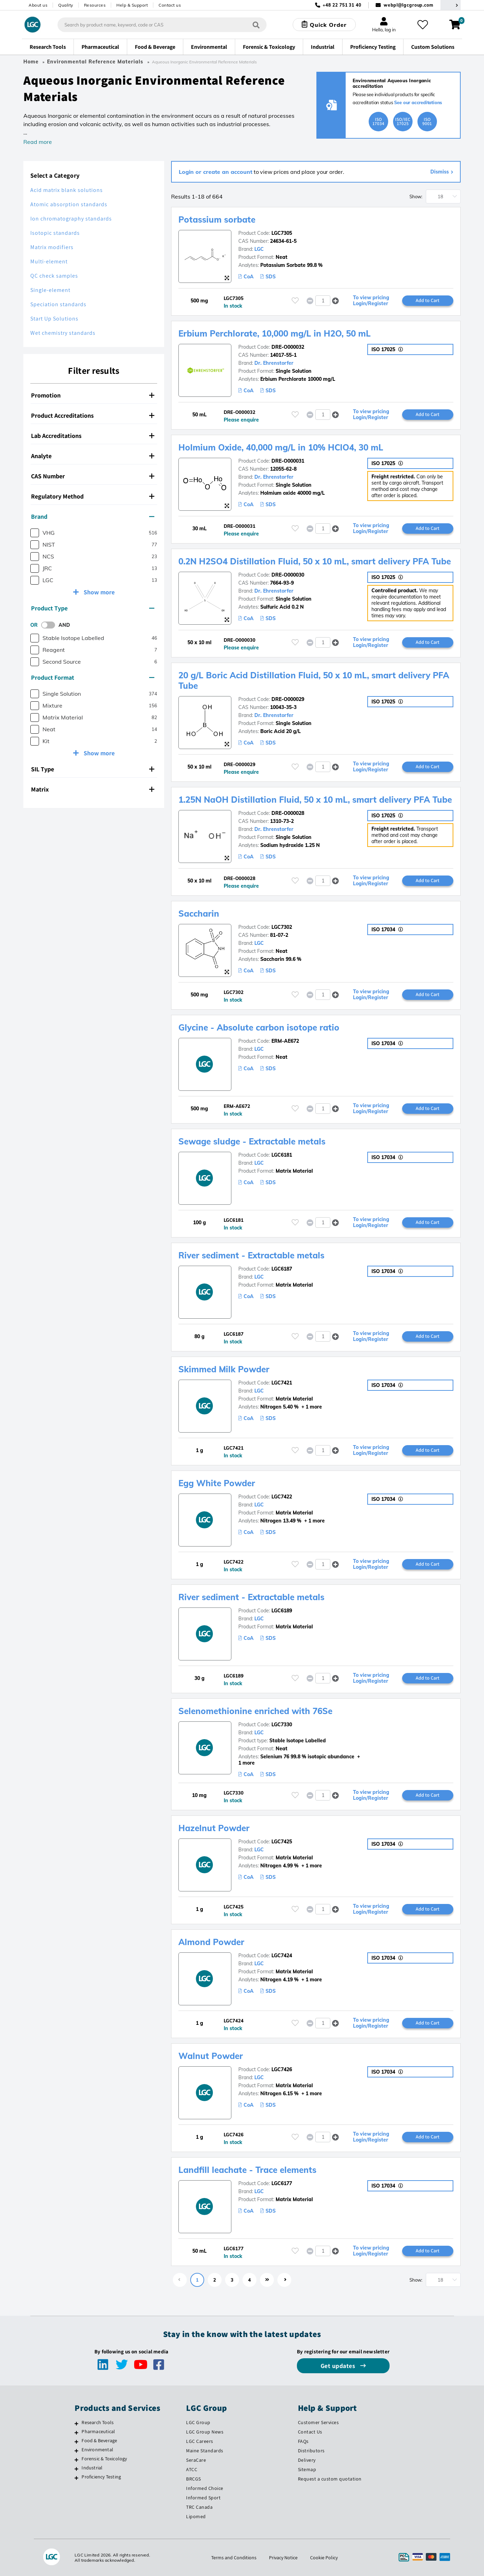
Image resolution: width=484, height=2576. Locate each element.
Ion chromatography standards (71, 218)
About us (38, 5)
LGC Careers (199, 2441)
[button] (335, 300)
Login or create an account (215, 171)
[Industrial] (76, 2469)
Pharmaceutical (98, 2431)
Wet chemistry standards (62, 333)
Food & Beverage (99, 2440)
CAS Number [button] (92, 476)
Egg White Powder (216, 1483)
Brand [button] (92, 516)
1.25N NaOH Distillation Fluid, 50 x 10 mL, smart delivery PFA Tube (315, 799)
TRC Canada (199, 2507)
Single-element (50, 290)
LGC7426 (281, 2069)
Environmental (97, 2449)
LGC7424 (281, 1955)
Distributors (311, 2450)
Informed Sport (203, 2497)
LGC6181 (281, 1155)
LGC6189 (281, 1610)
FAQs (303, 2441)
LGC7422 (281, 1497)
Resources (95, 5)
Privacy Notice (283, 2557)
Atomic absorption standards (68, 204)
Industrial (92, 2468)
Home (31, 62)
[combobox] (162, 24)
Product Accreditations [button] (92, 415)
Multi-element (49, 261)
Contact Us (310, 2432)
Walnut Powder (210, 2056)
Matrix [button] (92, 789)
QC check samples (54, 275)
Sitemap (307, 2469)
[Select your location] (450, 5)
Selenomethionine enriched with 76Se (255, 1711)
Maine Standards (204, 2450)
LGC (259, 249)
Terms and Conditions (233, 2557)
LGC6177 (281, 2183)
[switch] (50, 625)
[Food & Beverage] (76, 2441)
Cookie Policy (324, 2557)
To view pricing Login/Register (371, 301)
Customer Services (318, 2422)
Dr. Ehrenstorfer (273, 363)
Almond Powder (211, 1942)
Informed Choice (204, 2488)
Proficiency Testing (101, 2477)
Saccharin (198, 913)
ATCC (191, 2469)
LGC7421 (281, 1383)
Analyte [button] (92, 456)
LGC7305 (281, 233)
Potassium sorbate (216, 219)
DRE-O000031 (287, 461)
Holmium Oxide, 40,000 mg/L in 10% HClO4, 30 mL (280, 447)
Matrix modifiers (52, 247)
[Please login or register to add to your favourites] (295, 300)
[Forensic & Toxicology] (76, 2460)
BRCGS (193, 2479)
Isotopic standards (55, 233)
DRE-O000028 (287, 813)
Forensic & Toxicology (104, 2458)
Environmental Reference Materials (95, 62)
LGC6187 (281, 1269)
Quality (65, 5)
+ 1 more (311, 1407)
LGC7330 (281, 1724)
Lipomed (196, 2516)
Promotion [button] (92, 395)
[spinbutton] (322, 300)
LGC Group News (204, 2432)
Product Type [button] (92, 608)
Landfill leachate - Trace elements (247, 2170)
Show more (98, 592)
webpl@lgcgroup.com (408, 5)
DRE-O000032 (287, 347)
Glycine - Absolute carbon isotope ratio (258, 1027)
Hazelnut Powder (213, 1828)
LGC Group (198, 2422)
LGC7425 (281, 1841)
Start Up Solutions (54, 318)
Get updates (339, 2366)
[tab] (93, 395)
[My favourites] (422, 24)
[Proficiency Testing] (76, 2478)
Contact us (170, 5)
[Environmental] (76, 2450)
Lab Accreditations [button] (92, 436)
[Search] (256, 24)
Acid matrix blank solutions (66, 190)
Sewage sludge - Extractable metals (251, 1141)
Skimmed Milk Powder (223, 1369)
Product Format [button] (92, 677)
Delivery (307, 2460)
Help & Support (132, 5)
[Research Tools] (76, 2423)
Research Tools (98, 2422)
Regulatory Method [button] (92, 496)
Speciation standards (58, 304)
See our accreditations (418, 102)
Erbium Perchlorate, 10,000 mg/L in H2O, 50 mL (274, 333)
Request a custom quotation (330, 2479)
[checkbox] (34, 533)
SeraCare (196, 2460)
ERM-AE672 (285, 1041)
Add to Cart (427, 300)
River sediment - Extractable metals (251, 1255)
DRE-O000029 (287, 699)
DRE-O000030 (287, 575)
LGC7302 (281, 927)
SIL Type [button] (92, 769)
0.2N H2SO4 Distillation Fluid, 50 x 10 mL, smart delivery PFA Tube (314, 561)
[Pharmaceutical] (76, 2432)
